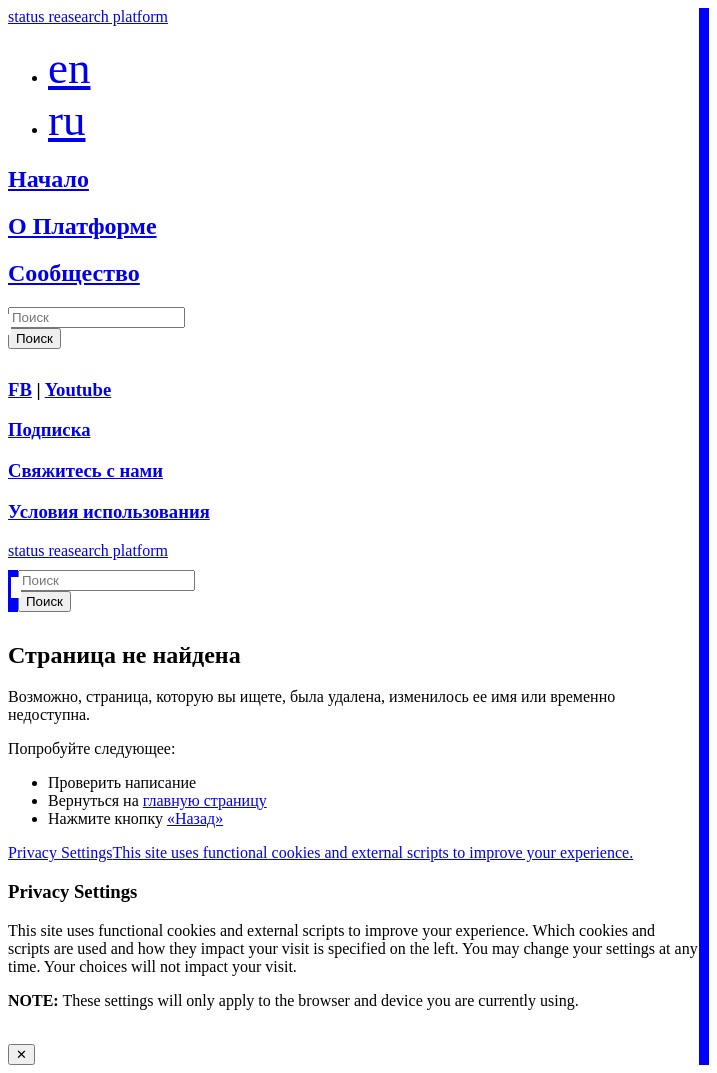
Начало (48, 179)
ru (67, 120)
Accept (30, 1034)
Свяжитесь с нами (85, 470)
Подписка (49, 429)
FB (20, 389)
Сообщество (74, 273)
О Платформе (82, 226)
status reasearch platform (88, 16)
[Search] (96, 317)
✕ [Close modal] (21, 1054)
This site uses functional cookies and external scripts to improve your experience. (372, 852)
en (69, 68)
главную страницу (205, 800)
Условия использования (109, 511)
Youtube (78, 389)
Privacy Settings (60, 852)
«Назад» (195, 818)
